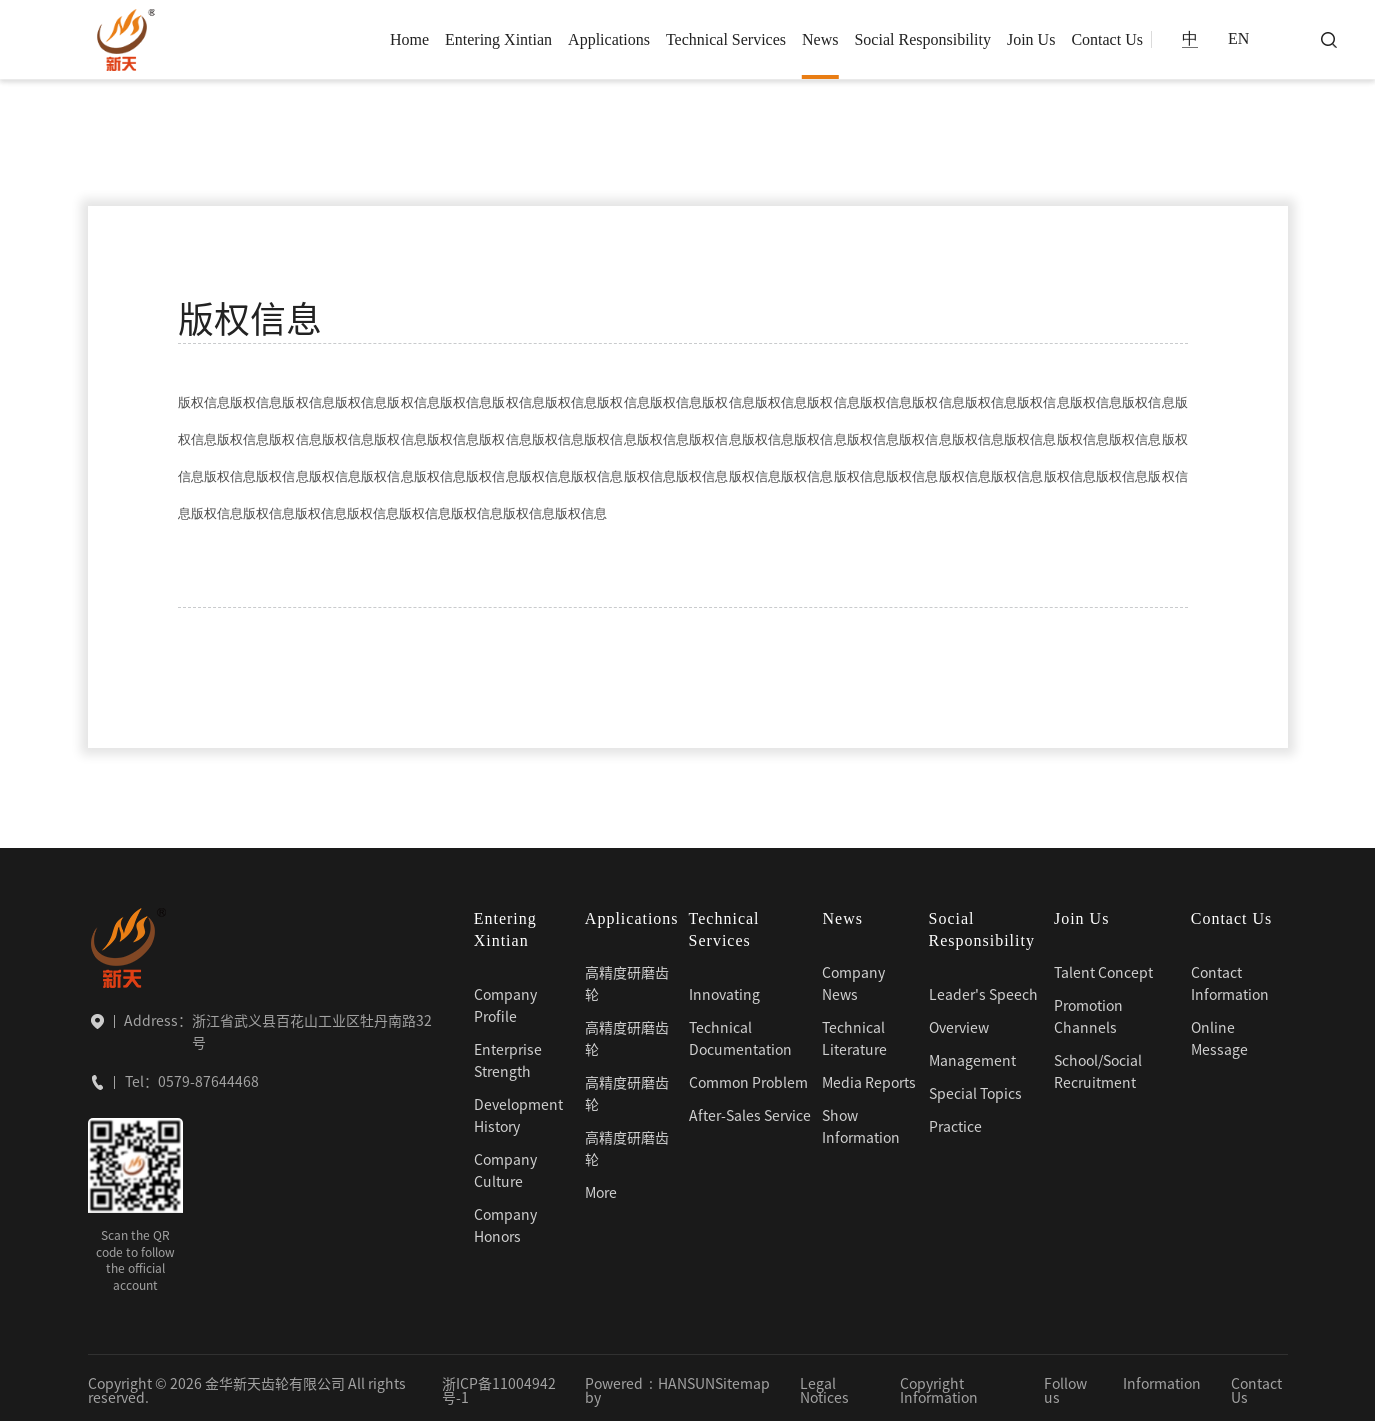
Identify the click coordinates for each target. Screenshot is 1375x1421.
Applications (609, 39)
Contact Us (1107, 39)
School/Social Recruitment (1098, 1068)
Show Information (861, 1123)
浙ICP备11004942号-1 (499, 1387)
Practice (955, 1123)
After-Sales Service (750, 1112)
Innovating (724, 991)
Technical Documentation (740, 1035)
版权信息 (240, 155)
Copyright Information (939, 1387)
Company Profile (505, 1002)
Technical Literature (854, 1035)
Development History (518, 1112)
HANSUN (686, 1380)
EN (1238, 39)
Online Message (1219, 1035)
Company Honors (505, 1222)
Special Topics (975, 1090)
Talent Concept (1103, 969)
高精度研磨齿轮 (627, 980)
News (820, 39)
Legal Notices (824, 1387)
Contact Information (1230, 980)
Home (409, 39)
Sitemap (742, 1380)
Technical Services (726, 39)
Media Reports (869, 1079)
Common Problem (748, 1079)
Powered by (614, 1387)
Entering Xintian (498, 39)
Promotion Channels (1088, 1013)
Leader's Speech (983, 991)
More (601, 1189)
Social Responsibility (922, 39)
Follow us (1065, 1387)
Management (972, 1057)
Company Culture (505, 1167)
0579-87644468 (208, 1078)
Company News (853, 980)
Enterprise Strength (508, 1057)
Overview (959, 1024)
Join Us (1031, 39)
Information (1162, 1380)
